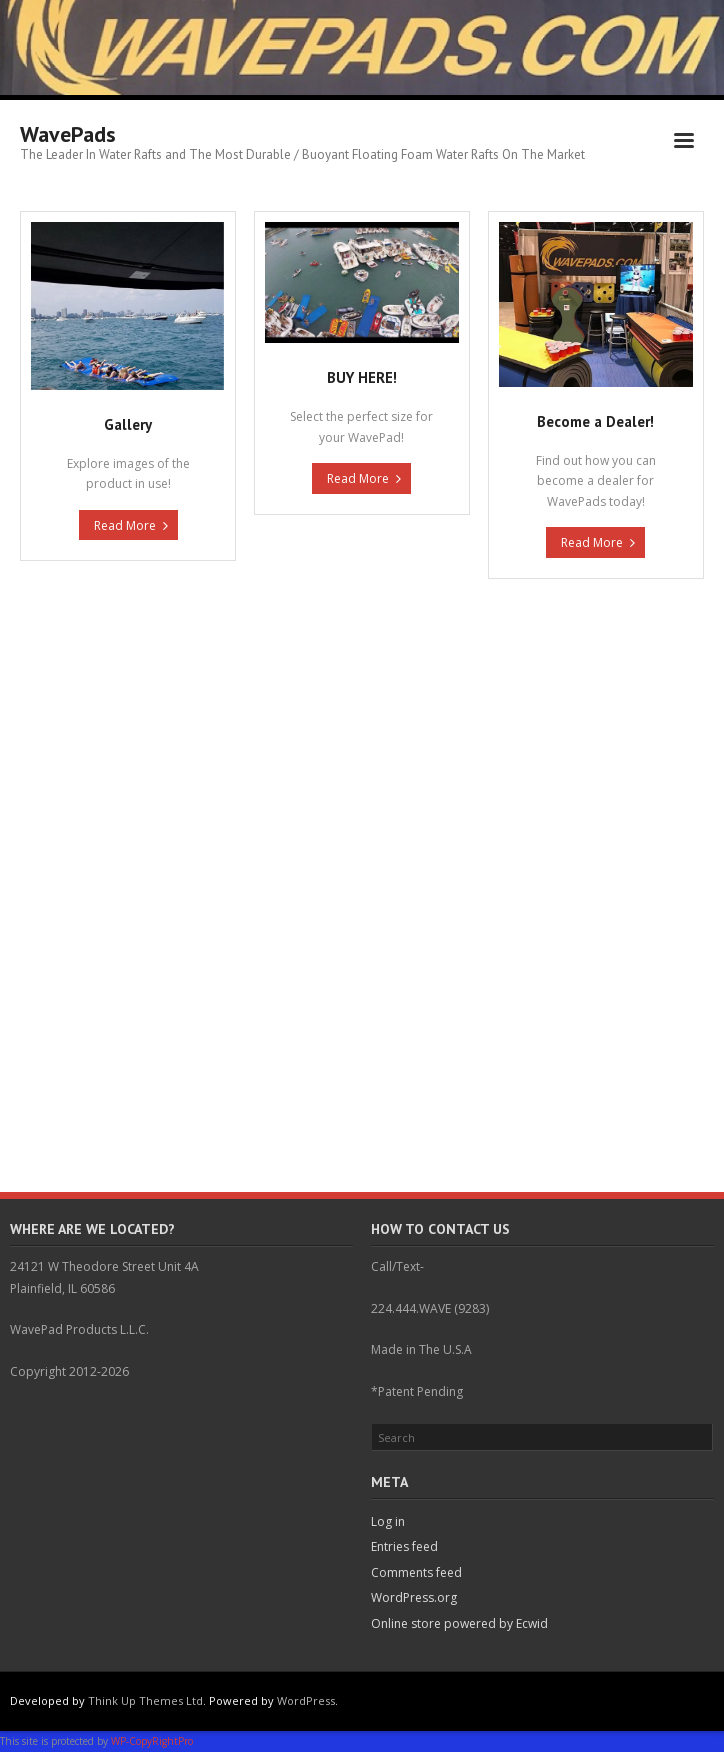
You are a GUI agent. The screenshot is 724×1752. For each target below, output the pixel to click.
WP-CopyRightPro (152, 1741)
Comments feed (416, 1572)
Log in (388, 1521)
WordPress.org (414, 1597)
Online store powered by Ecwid (459, 1623)
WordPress (306, 1700)
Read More (125, 525)
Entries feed (404, 1546)
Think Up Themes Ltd (145, 1700)
